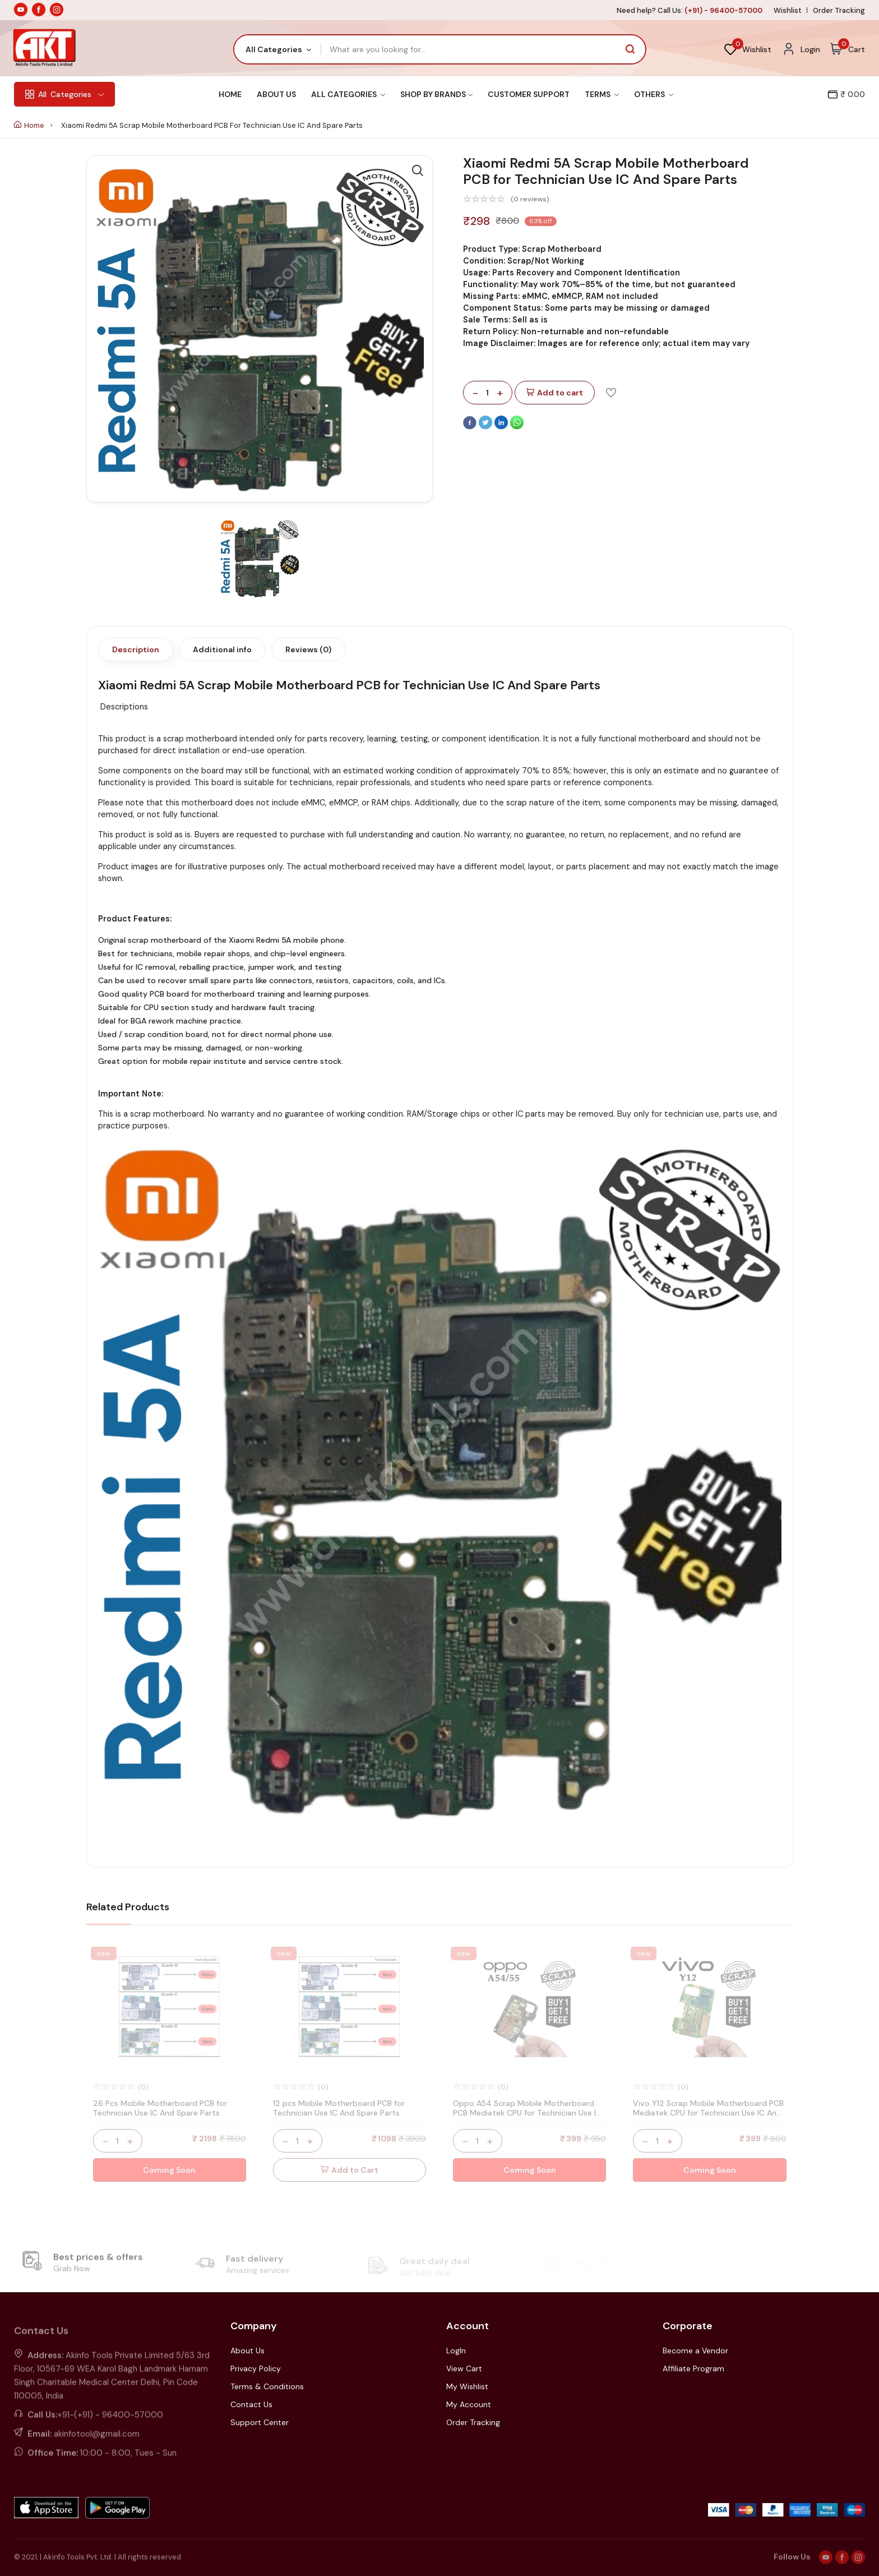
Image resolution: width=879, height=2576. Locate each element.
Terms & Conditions (267, 2386)
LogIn (456, 2350)
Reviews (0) (308, 649)
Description (135, 649)
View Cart (464, 2368)
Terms (602, 94)
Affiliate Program (693, 2368)
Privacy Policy (255, 2368)
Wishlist (788, 10)
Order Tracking (839, 10)
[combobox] (277, 49)
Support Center (259, 2422)
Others (653, 94)
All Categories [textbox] (274, 49)
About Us (276, 94)
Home (230, 94)
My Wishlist (467, 2386)
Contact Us (251, 2404)
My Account (468, 2404)
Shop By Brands (436, 94)
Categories (64, 94)
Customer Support (529, 94)
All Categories (348, 94)
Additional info (222, 649)
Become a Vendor (695, 2350)
